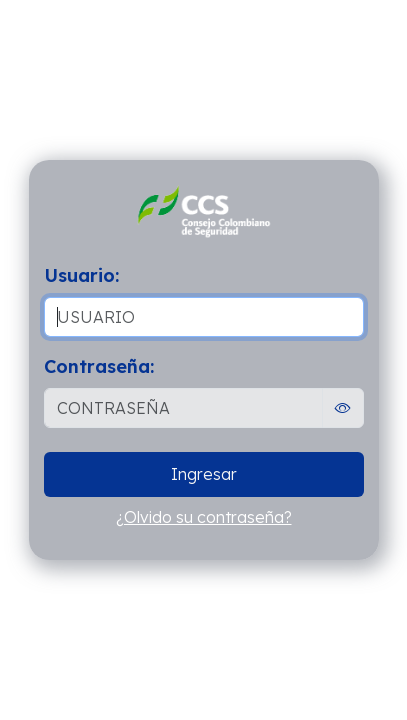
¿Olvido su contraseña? (204, 517)
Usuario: (81, 275)
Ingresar (204, 474)
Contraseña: (99, 366)
